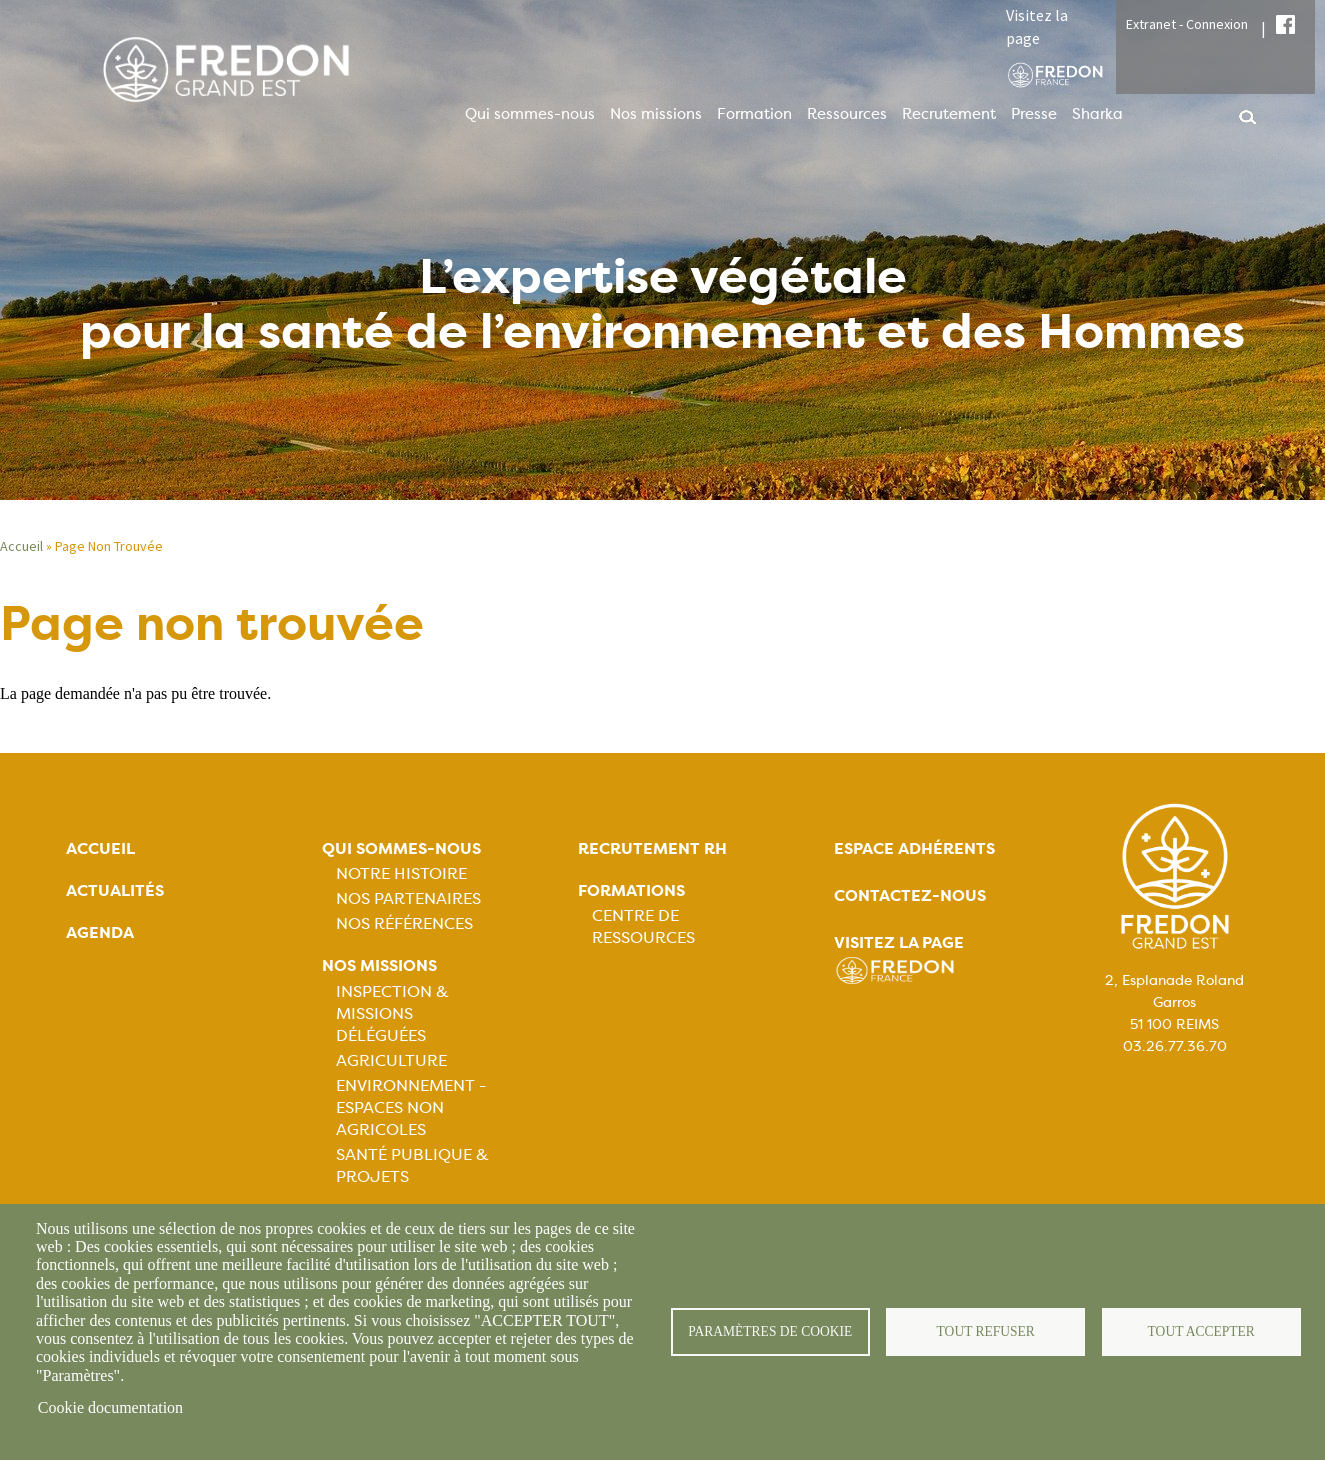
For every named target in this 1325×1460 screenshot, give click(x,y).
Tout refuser (985, 1331)
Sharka (1097, 114)
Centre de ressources (643, 926)
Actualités (115, 890)
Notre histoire (401, 873)
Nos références (404, 923)
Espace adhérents (914, 848)
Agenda (100, 932)
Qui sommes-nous (530, 114)
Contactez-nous (910, 895)
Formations (631, 890)
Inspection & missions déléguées (392, 1013)
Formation (754, 114)
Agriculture (391, 1060)
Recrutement (949, 114)
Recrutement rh (652, 848)
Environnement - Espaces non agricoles (411, 1107)
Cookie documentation (110, 1407)
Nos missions (656, 114)
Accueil (21, 546)
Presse (1034, 114)
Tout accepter (1201, 1331)
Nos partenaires (408, 898)
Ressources (847, 114)
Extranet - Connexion (1187, 24)
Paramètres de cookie (770, 1331)
